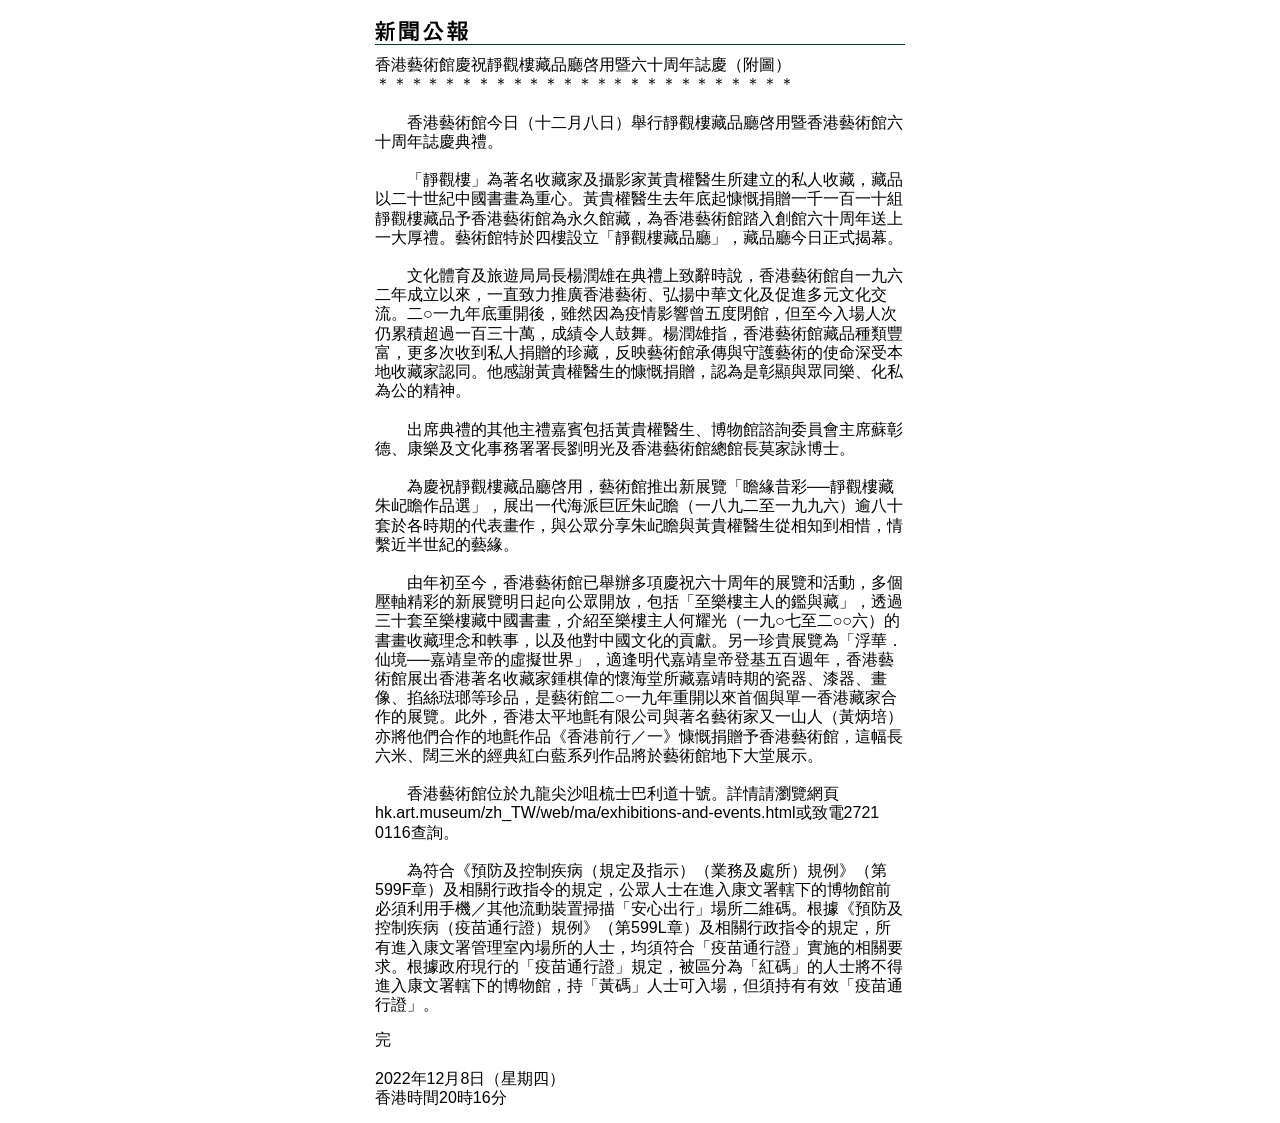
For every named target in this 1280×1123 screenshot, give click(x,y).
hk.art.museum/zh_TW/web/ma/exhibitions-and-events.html (585, 812)
